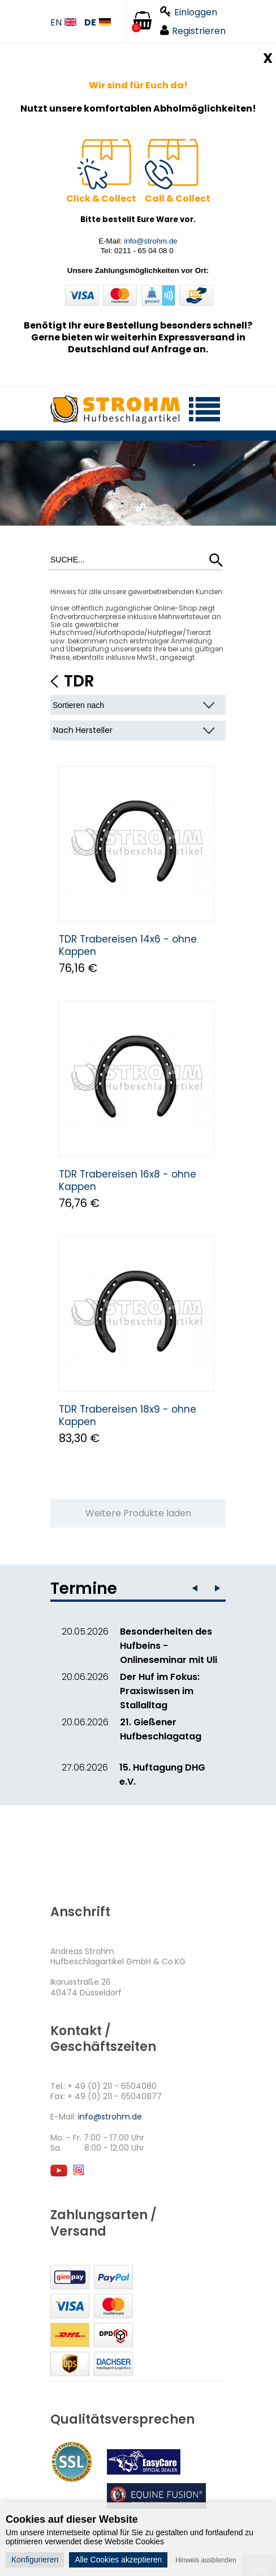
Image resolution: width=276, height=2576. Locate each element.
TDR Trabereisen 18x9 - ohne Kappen (127, 1415)
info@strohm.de (150, 241)
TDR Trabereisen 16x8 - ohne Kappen (127, 1180)
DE (97, 23)
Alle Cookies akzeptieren (118, 2559)
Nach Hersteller (83, 730)
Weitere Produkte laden (138, 1513)
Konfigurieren (34, 2559)
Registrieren (193, 30)
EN (63, 23)
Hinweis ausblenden (205, 2560)
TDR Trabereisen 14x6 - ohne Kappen (128, 945)
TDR (79, 681)
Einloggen (188, 12)
